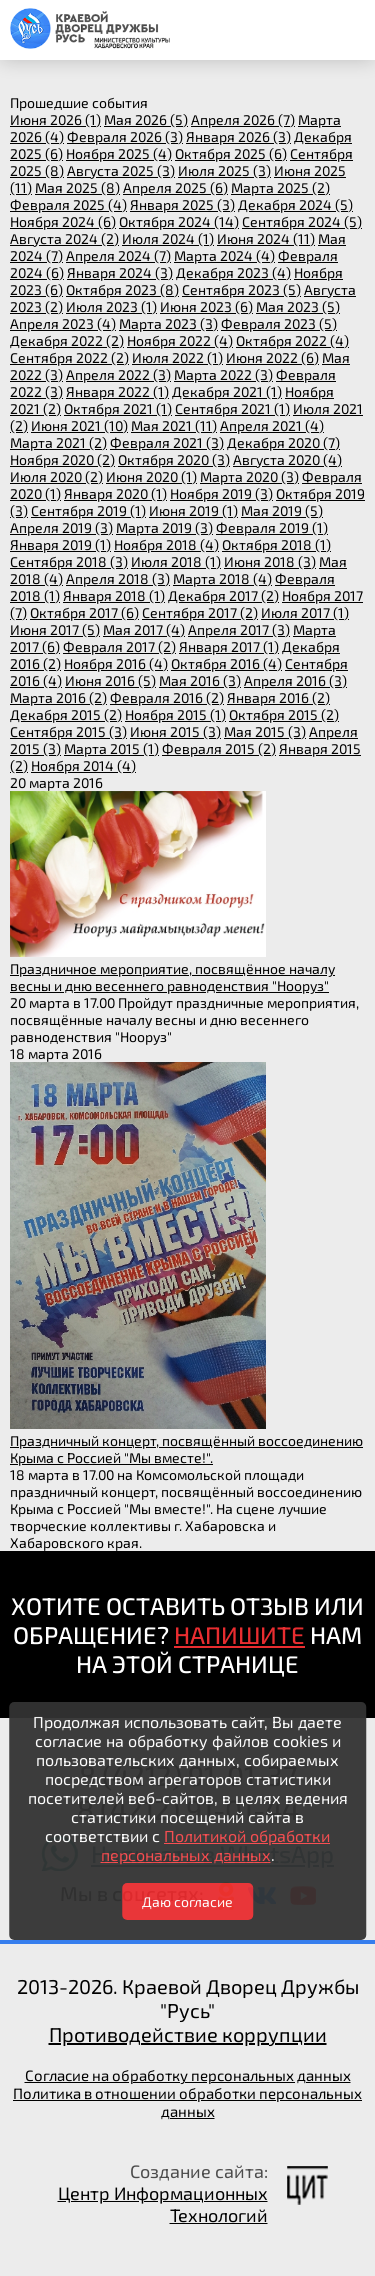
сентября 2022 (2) (69, 357)
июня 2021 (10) (79, 425)
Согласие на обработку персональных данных (188, 2075)
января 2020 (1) (115, 493)
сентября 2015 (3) (68, 731)
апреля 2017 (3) (239, 629)
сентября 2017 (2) (200, 612)
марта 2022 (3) (223, 374)
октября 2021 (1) (118, 408)
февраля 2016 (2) (167, 697)
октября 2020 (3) (174, 459)
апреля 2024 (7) (118, 255)
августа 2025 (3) (121, 170)
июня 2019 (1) (193, 510)
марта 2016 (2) (58, 697)
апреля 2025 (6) (175, 187)
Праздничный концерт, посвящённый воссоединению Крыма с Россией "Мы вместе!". (186, 1449)
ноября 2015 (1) (175, 714)
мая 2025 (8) (77, 187)
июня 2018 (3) (270, 561)
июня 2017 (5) (55, 629)
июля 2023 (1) (111, 306)
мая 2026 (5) (146, 119)
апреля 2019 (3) (61, 527)
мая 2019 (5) (282, 510)
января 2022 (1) (117, 391)
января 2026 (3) (238, 136)
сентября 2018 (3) (69, 561)
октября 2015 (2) (284, 714)
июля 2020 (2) (56, 476)
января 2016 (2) (278, 697)
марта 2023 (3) (168, 323)
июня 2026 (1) (55, 119)
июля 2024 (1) (168, 238)
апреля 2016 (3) (295, 680)
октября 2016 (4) (226, 663)
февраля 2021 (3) (167, 442)
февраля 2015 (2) (219, 748)
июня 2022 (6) (272, 357)
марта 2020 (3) (249, 476)
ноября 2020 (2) (62, 459)
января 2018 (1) (114, 595)
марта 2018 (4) (222, 578)
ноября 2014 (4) (83, 765)
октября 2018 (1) (276, 544)
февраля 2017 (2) (119, 646)
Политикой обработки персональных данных (216, 1845)
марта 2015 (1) (111, 748)
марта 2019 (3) (164, 527)
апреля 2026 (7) (243, 119)
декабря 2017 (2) (223, 595)
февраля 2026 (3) (125, 136)
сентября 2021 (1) (232, 408)
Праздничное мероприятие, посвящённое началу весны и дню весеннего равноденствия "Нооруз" (172, 977)
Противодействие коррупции (188, 2034)
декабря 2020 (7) (283, 442)
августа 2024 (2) (64, 238)
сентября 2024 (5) (302, 221)
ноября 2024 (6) (63, 221)
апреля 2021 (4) (272, 425)
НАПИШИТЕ (239, 1634)
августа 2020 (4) (287, 459)
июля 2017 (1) (305, 612)
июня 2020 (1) (151, 476)
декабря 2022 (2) (67, 340)
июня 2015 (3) (175, 731)
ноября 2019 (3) (221, 493)
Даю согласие (187, 1901)
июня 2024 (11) (266, 238)
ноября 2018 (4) (166, 544)
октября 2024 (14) (179, 221)
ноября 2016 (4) (116, 663)
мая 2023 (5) (298, 306)
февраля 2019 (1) (272, 527)
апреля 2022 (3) (118, 374)
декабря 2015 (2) (66, 714)
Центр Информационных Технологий (163, 2204)
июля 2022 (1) (177, 357)
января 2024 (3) (120, 272)
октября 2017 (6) (84, 612)
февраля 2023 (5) (279, 323)
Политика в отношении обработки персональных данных (187, 2102)
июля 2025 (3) (224, 170)
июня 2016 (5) (110, 680)
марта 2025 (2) (280, 187)
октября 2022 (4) (292, 340)
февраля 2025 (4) (68, 204)
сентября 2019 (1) (88, 510)
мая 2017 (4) (144, 629)
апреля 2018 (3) (118, 578)
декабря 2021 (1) (227, 391)
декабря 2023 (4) (233, 272)
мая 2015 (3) (265, 731)
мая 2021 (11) (174, 425)
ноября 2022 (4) (180, 340)
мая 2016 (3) (200, 680)
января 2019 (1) (60, 544)
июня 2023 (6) (206, 306)
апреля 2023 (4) (63, 323)
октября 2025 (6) (231, 153)
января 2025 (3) (182, 204)
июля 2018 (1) (176, 561)
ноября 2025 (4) (119, 153)
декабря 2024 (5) (295, 204)
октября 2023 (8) (122, 289)
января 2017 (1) (229, 646)
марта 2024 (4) (224, 255)
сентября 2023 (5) (241, 289)
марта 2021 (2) (58, 442)
